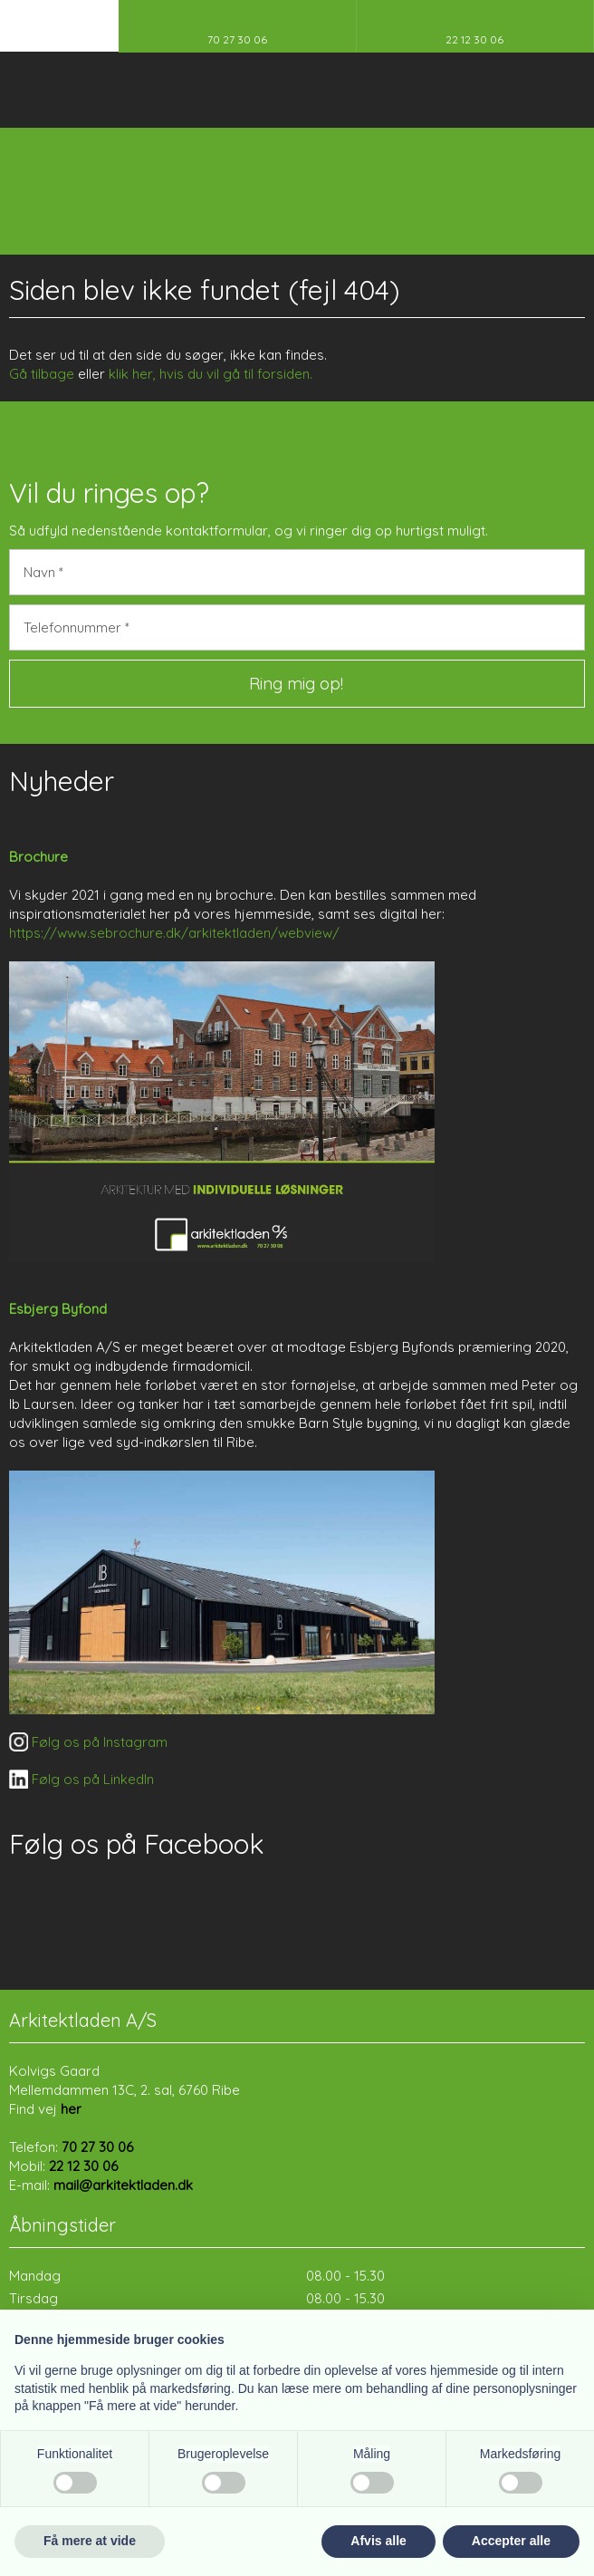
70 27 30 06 (97, 2147)
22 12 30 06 (83, 2166)
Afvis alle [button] (378, 2540)
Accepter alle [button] (511, 2540)
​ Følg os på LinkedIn (81, 1779)
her (71, 2109)
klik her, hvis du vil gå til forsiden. (210, 373)
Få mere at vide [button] (89, 2540)
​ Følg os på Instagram (88, 1742)
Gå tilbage (41, 373)
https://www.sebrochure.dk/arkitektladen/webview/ (174, 932)
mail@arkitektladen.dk (123, 2185)
